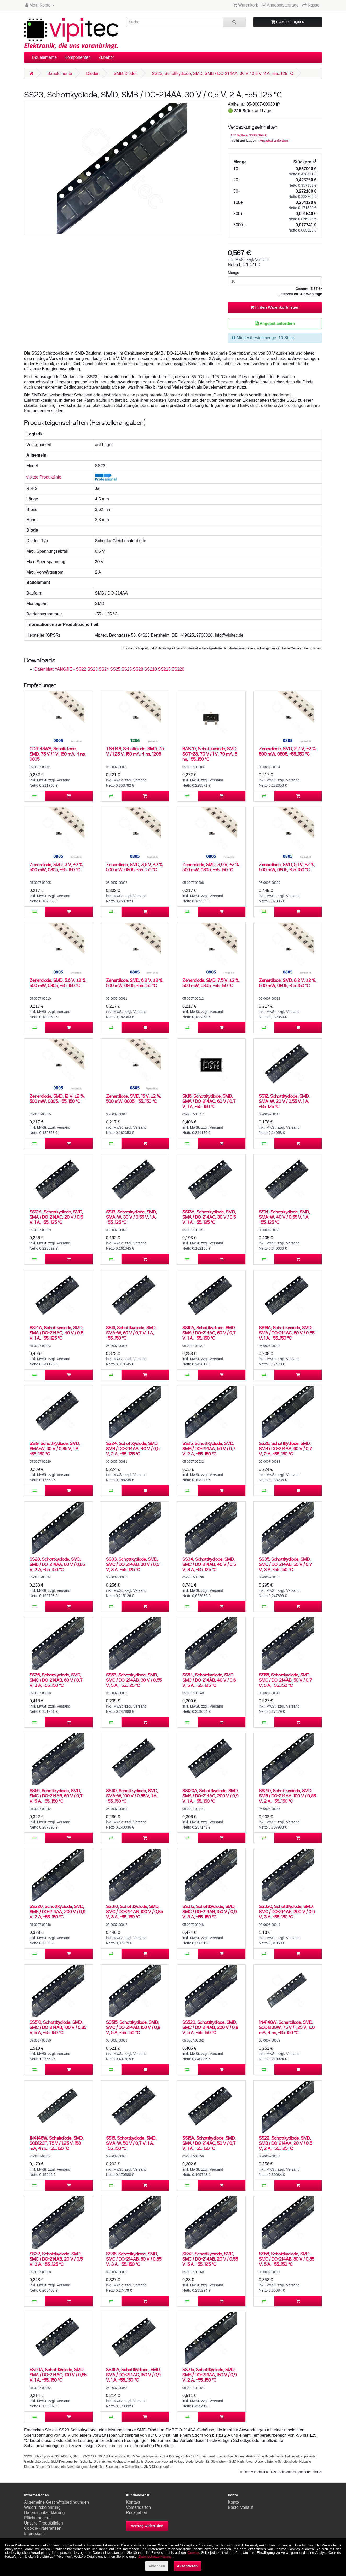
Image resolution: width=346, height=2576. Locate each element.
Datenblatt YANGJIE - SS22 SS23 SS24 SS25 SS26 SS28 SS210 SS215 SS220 (109, 669)
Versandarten (138, 2507)
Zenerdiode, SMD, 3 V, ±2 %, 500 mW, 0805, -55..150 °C (56, 867)
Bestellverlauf (240, 2507)
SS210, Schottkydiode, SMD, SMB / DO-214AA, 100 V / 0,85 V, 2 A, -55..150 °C (287, 1796)
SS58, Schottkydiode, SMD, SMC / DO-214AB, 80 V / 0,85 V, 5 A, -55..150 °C (286, 2259)
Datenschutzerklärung (44, 2512)
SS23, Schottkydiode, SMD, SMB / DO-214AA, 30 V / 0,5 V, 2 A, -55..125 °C (222, 73)
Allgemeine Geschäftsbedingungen (56, 2502)
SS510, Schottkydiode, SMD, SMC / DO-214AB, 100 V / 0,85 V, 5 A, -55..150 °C (58, 2027)
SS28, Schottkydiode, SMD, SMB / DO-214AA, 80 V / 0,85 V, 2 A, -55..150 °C (57, 1564)
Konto (233, 2502)
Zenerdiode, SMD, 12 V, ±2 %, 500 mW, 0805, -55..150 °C (57, 1098)
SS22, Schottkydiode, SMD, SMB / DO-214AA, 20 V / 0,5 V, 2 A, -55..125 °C (285, 2143)
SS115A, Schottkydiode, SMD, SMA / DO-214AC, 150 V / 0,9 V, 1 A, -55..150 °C (133, 2375)
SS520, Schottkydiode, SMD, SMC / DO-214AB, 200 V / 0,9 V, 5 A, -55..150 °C (210, 2027)
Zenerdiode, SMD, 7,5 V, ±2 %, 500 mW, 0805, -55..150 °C (211, 982)
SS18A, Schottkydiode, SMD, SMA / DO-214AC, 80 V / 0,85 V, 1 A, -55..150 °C (286, 1333)
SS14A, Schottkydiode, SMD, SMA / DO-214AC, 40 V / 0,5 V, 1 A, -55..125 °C (56, 1333)
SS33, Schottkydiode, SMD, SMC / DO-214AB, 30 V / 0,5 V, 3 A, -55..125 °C (132, 1564)
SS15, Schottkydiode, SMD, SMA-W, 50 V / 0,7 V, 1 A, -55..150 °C (131, 2143)
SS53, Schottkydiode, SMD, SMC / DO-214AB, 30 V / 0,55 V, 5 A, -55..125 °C (134, 1680)
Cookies (194, 2553)
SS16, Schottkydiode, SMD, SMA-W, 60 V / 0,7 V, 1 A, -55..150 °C (131, 1333)
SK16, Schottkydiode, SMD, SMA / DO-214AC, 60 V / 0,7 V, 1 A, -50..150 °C (209, 1101)
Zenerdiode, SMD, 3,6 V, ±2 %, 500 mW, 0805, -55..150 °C (134, 867)
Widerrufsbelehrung (42, 2507)
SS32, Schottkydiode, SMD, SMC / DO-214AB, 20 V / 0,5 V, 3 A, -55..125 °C (56, 2259)
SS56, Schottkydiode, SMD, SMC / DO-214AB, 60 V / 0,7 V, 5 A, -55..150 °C (56, 1796)
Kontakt (133, 2502)
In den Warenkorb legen (275, 307)
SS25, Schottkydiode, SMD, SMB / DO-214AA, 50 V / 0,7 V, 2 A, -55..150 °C (208, 1448)
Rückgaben (136, 2512)
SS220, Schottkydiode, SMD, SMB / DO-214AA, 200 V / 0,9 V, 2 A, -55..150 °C (57, 1912)
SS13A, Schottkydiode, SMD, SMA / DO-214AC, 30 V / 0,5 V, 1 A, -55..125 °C (209, 1217)
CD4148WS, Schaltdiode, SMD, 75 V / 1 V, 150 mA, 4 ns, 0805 (58, 754)
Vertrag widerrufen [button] (147, 2526)
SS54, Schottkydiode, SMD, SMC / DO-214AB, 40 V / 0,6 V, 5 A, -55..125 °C (209, 1680)
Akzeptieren (187, 2566)
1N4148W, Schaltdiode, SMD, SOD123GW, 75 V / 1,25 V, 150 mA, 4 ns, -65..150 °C (287, 2027)
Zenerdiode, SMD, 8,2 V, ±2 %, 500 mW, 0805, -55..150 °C (287, 982)
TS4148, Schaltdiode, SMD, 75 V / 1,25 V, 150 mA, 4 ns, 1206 (135, 751)
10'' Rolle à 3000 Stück (248, 135)
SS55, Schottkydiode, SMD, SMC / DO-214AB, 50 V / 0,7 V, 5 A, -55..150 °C (285, 1680)
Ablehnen (156, 2566)
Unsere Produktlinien (43, 2523)
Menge (233, 272)
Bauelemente (44, 57)
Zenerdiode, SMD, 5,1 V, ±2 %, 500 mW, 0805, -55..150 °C (287, 867)
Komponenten (78, 57)
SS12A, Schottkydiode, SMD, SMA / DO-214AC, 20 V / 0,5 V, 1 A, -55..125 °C (56, 1217)
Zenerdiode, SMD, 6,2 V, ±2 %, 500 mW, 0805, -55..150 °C (134, 982)
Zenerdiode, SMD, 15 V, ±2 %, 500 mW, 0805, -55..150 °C (133, 1098)
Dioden (93, 73)
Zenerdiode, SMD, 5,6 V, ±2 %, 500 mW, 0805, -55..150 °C (58, 982)
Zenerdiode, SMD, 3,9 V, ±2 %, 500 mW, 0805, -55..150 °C (211, 867)
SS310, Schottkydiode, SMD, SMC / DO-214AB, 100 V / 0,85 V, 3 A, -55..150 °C (134, 1912)
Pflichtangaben (38, 2518)
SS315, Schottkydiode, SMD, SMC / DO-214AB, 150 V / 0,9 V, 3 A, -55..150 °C (209, 1912)
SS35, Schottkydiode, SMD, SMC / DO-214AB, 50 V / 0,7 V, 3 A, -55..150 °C (285, 1564)
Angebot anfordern (274, 140)
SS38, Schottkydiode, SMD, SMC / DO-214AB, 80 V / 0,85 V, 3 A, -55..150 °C (133, 2259)
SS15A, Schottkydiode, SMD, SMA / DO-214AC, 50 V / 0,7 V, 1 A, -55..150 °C (209, 2143)
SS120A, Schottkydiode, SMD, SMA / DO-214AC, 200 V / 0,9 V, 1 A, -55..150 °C (210, 1796)
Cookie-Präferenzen (42, 2528)
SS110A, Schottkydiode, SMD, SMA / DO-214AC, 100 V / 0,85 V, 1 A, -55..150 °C (58, 2375)
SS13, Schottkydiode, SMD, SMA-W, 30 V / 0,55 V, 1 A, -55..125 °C (131, 1217)
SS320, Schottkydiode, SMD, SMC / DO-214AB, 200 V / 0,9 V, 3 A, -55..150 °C (287, 1912)
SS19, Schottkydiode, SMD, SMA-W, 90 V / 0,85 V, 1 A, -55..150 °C (55, 1448)
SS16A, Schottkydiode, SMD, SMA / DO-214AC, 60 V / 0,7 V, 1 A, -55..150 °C (209, 1333)
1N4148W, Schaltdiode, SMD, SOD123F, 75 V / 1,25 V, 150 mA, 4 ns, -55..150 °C (57, 2143)
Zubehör (106, 57)
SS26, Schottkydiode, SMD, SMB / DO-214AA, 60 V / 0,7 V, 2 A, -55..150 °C (285, 1448)
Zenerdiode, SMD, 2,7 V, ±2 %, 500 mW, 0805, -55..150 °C (287, 751)
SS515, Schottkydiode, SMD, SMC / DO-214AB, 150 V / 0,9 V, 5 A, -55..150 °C (133, 2027)
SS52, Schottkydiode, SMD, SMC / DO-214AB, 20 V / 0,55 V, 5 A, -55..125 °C (210, 2259)
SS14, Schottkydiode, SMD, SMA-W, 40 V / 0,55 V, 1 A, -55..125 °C (284, 1217)
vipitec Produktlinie (43, 477)
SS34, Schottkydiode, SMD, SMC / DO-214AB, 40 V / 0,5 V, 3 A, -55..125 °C (209, 1564)
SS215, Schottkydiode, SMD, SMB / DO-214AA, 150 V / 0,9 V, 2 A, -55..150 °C (209, 2375)
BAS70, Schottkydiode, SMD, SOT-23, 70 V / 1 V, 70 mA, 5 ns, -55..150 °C (209, 754)
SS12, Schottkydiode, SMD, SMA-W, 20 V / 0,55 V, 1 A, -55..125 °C (284, 1101)
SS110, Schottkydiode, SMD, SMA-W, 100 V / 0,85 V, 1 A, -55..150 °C (132, 1796)
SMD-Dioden (126, 73)
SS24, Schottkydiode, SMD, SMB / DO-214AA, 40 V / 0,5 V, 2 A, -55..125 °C (132, 1448)
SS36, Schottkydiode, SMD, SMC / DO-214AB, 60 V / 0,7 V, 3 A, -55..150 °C (56, 1680)
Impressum (34, 2533)
